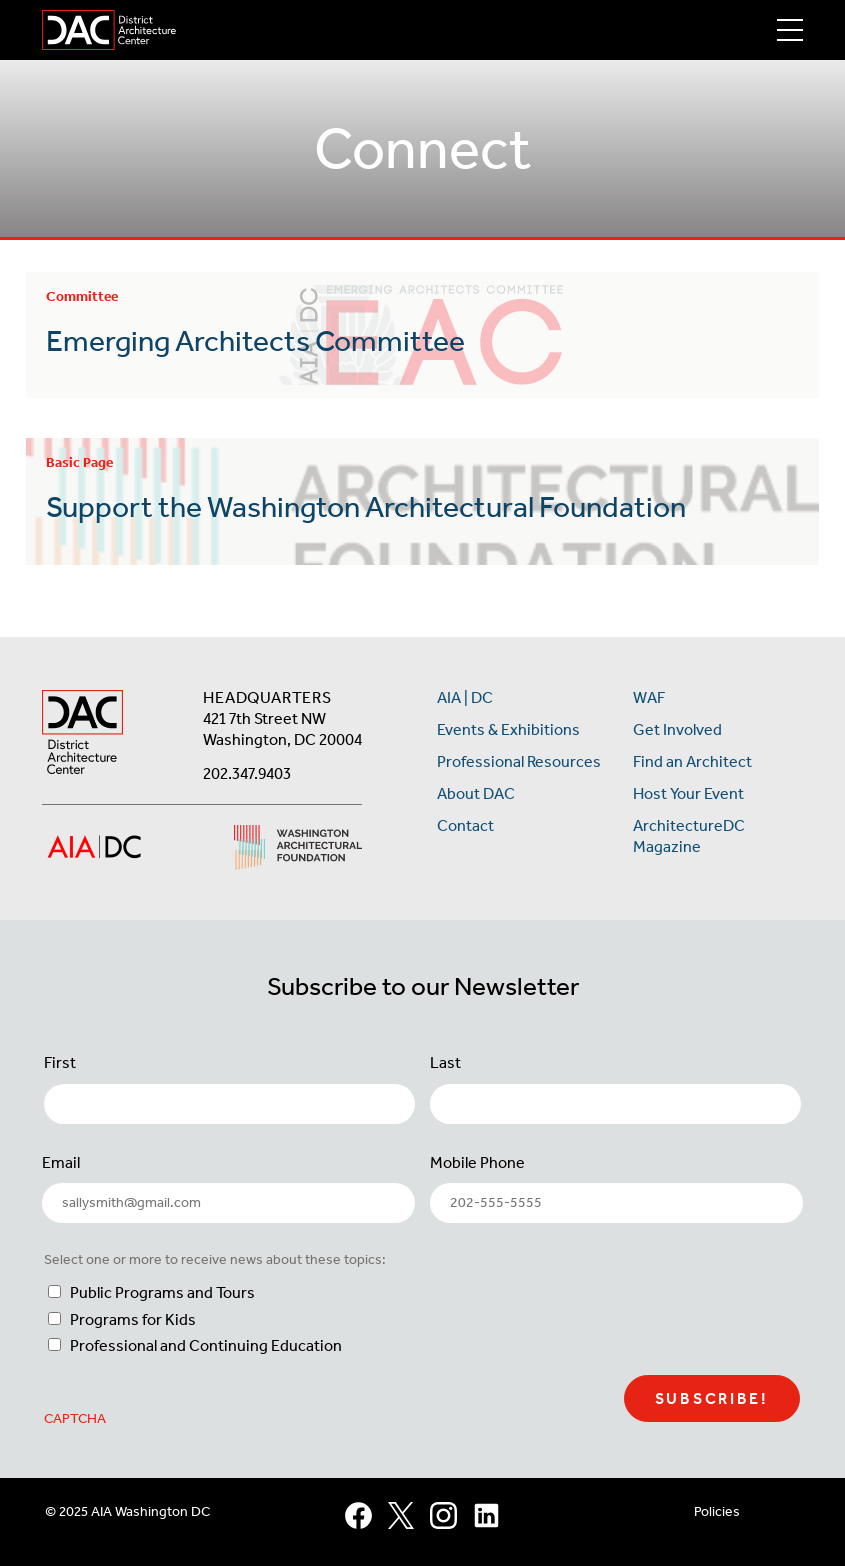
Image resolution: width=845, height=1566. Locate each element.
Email (61, 1162)
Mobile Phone (477, 1162)
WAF (649, 697)
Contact (465, 825)
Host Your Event (688, 793)
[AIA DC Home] (82, 734)
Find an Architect (692, 761)
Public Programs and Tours (162, 1292)
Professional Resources (519, 761)
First (60, 1062)
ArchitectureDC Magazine (689, 836)
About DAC (476, 793)
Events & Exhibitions (508, 729)
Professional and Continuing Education (206, 1345)
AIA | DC (465, 697)
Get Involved (677, 729)
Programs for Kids (133, 1319)
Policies (717, 1511)
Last (445, 1062)
